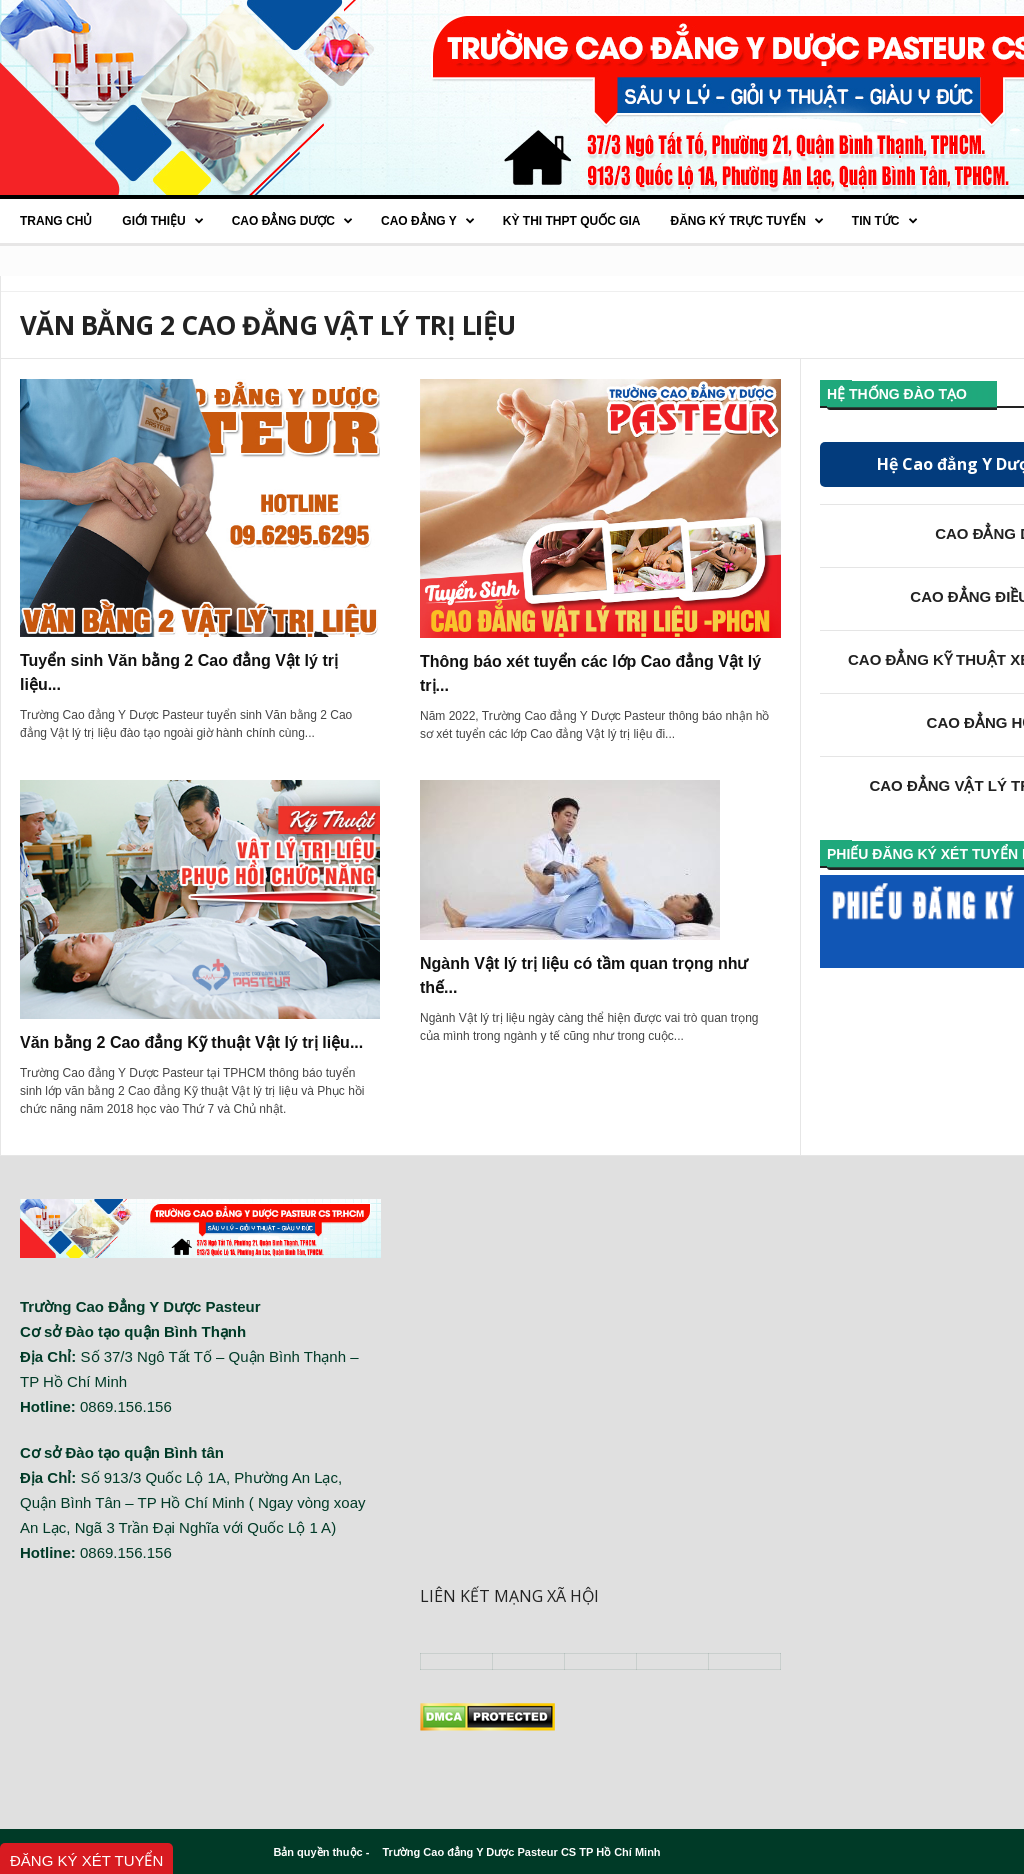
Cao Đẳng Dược (292, 221)
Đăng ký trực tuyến (746, 221)
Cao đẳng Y (428, 221)
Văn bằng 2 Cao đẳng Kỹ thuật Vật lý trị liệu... (191, 1042)
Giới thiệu (162, 221)
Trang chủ (56, 221)
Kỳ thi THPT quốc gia (572, 221)
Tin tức (885, 221)
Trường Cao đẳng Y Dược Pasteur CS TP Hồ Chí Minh (521, 1852)
